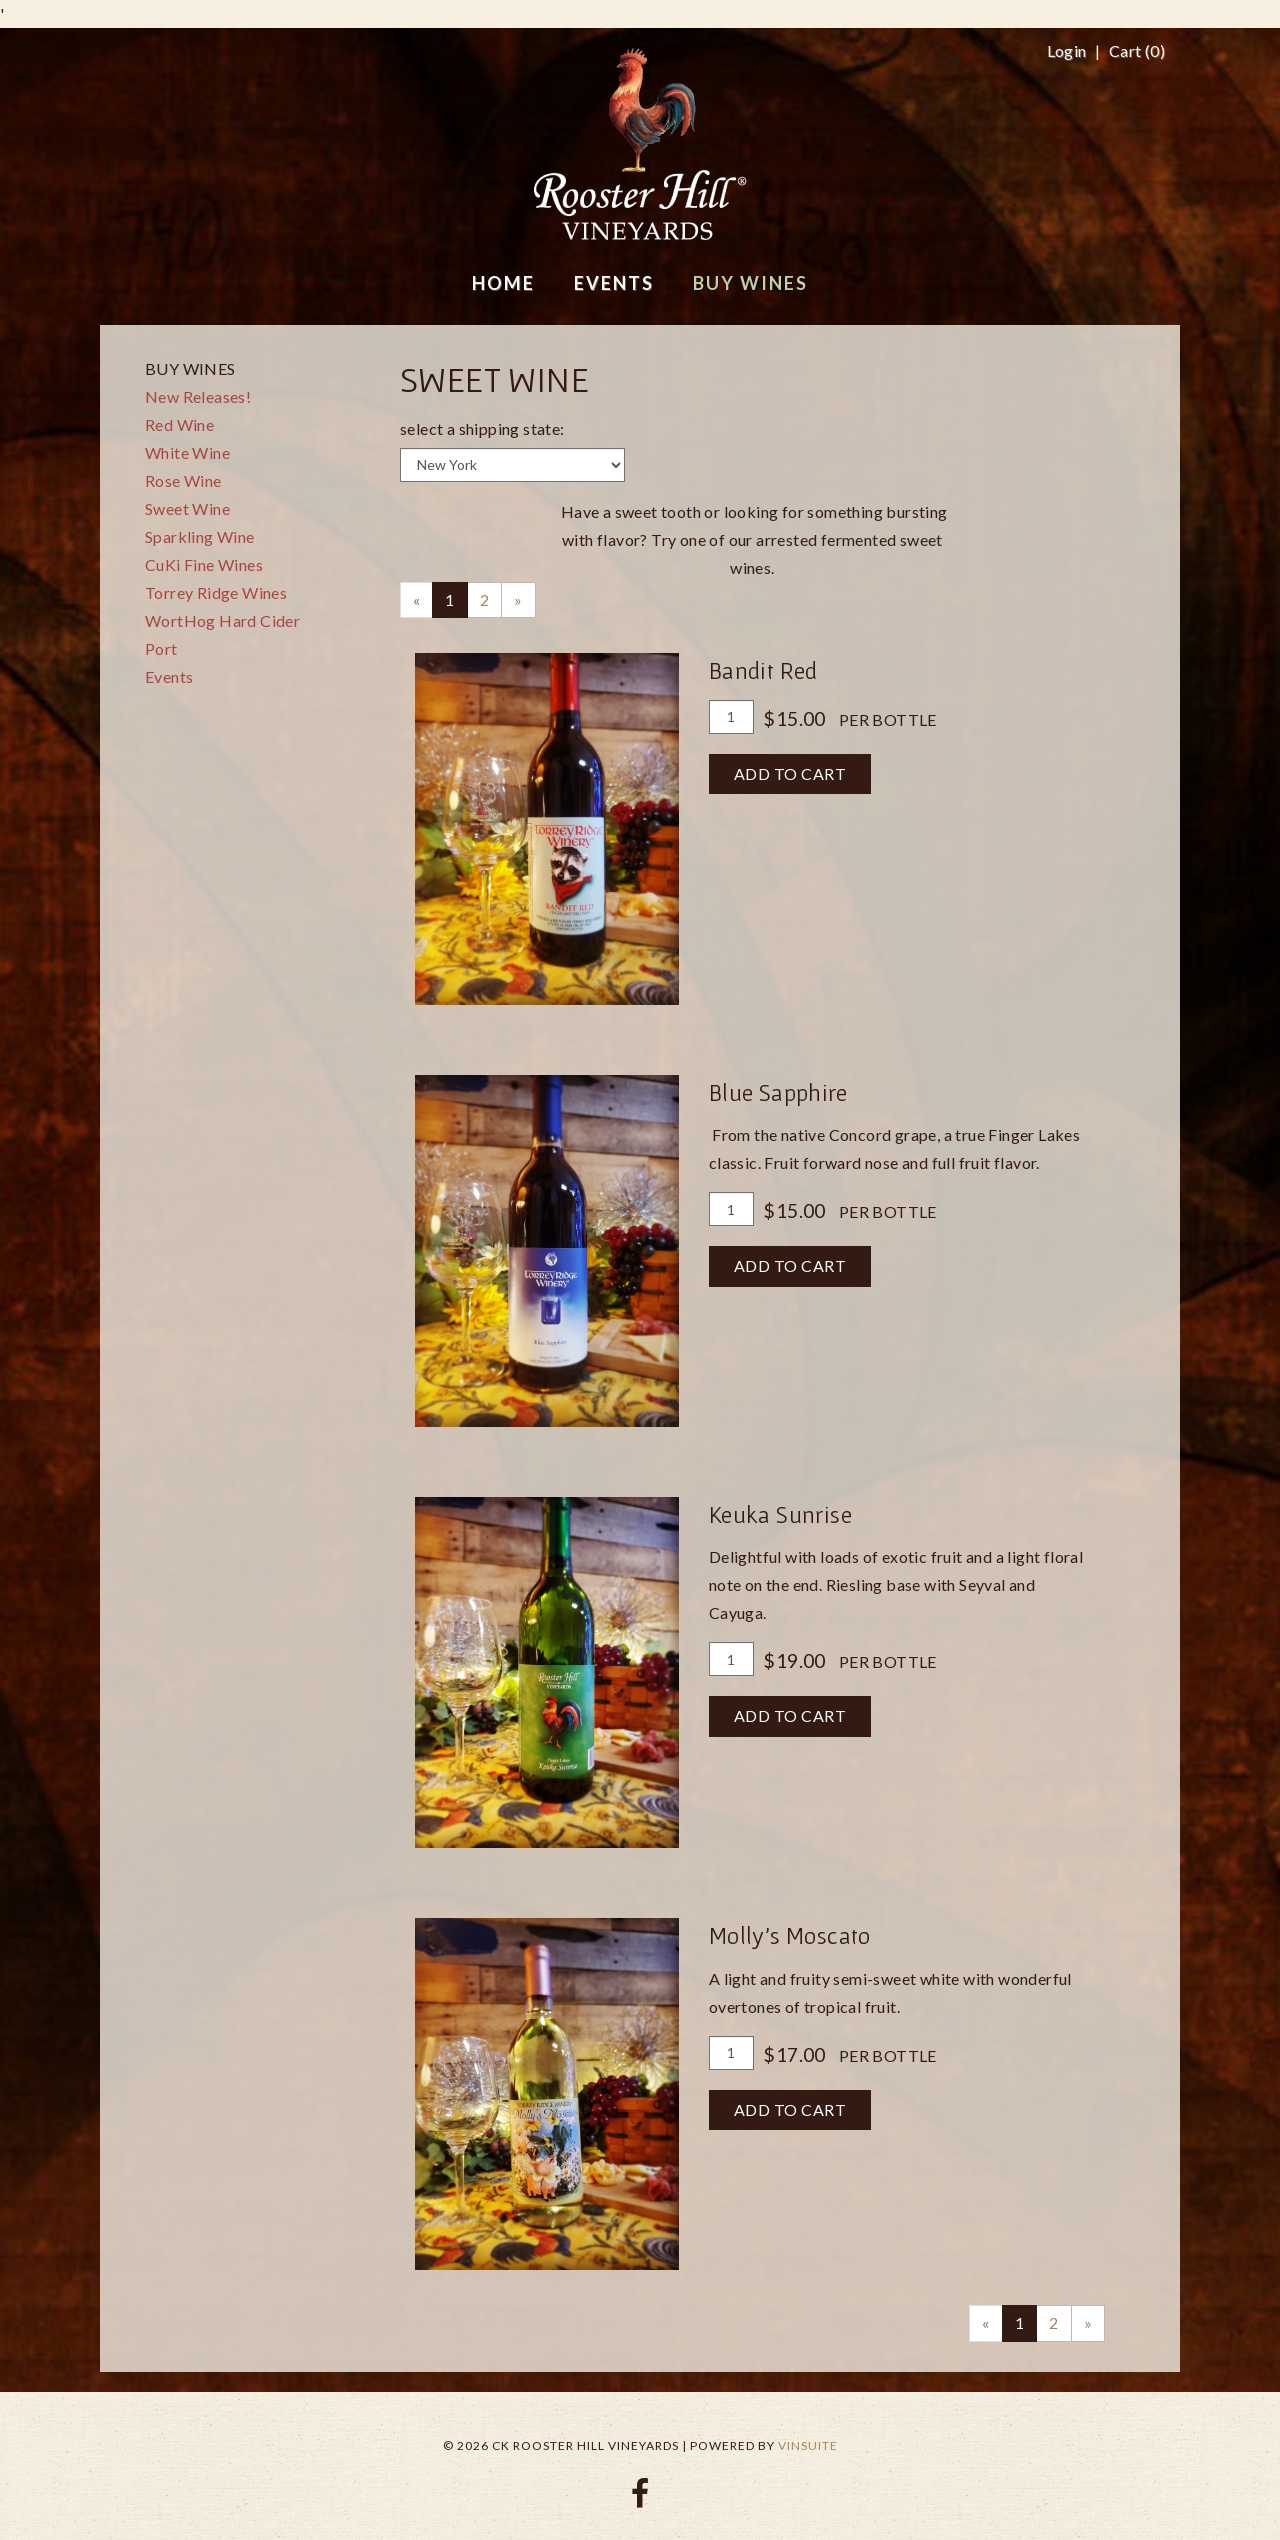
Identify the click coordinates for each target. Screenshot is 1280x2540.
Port (161, 648)
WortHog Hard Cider (222, 620)
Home (503, 283)
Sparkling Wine (200, 536)
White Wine (187, 452)
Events (169, 676)
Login (1067, 51)
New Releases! (198, 396)
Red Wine (179, 424)
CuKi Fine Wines (204, 564)
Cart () (1137, 51)
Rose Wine (183, 480)
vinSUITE (808, 2445)
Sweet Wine (187, 508)
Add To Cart (790, 773)
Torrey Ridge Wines (216, 592)
